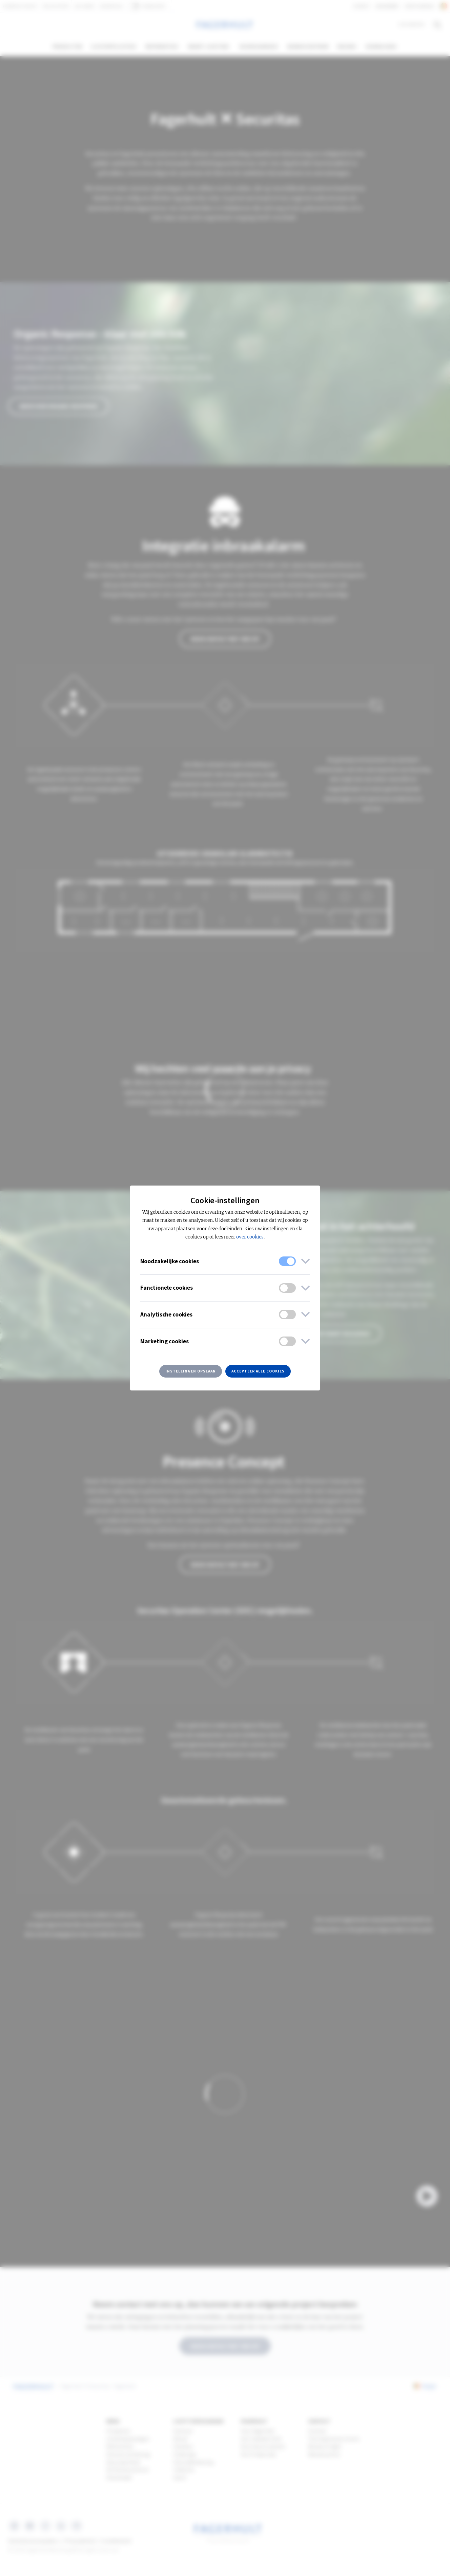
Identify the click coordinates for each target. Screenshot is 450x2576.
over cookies (250, 1237)
